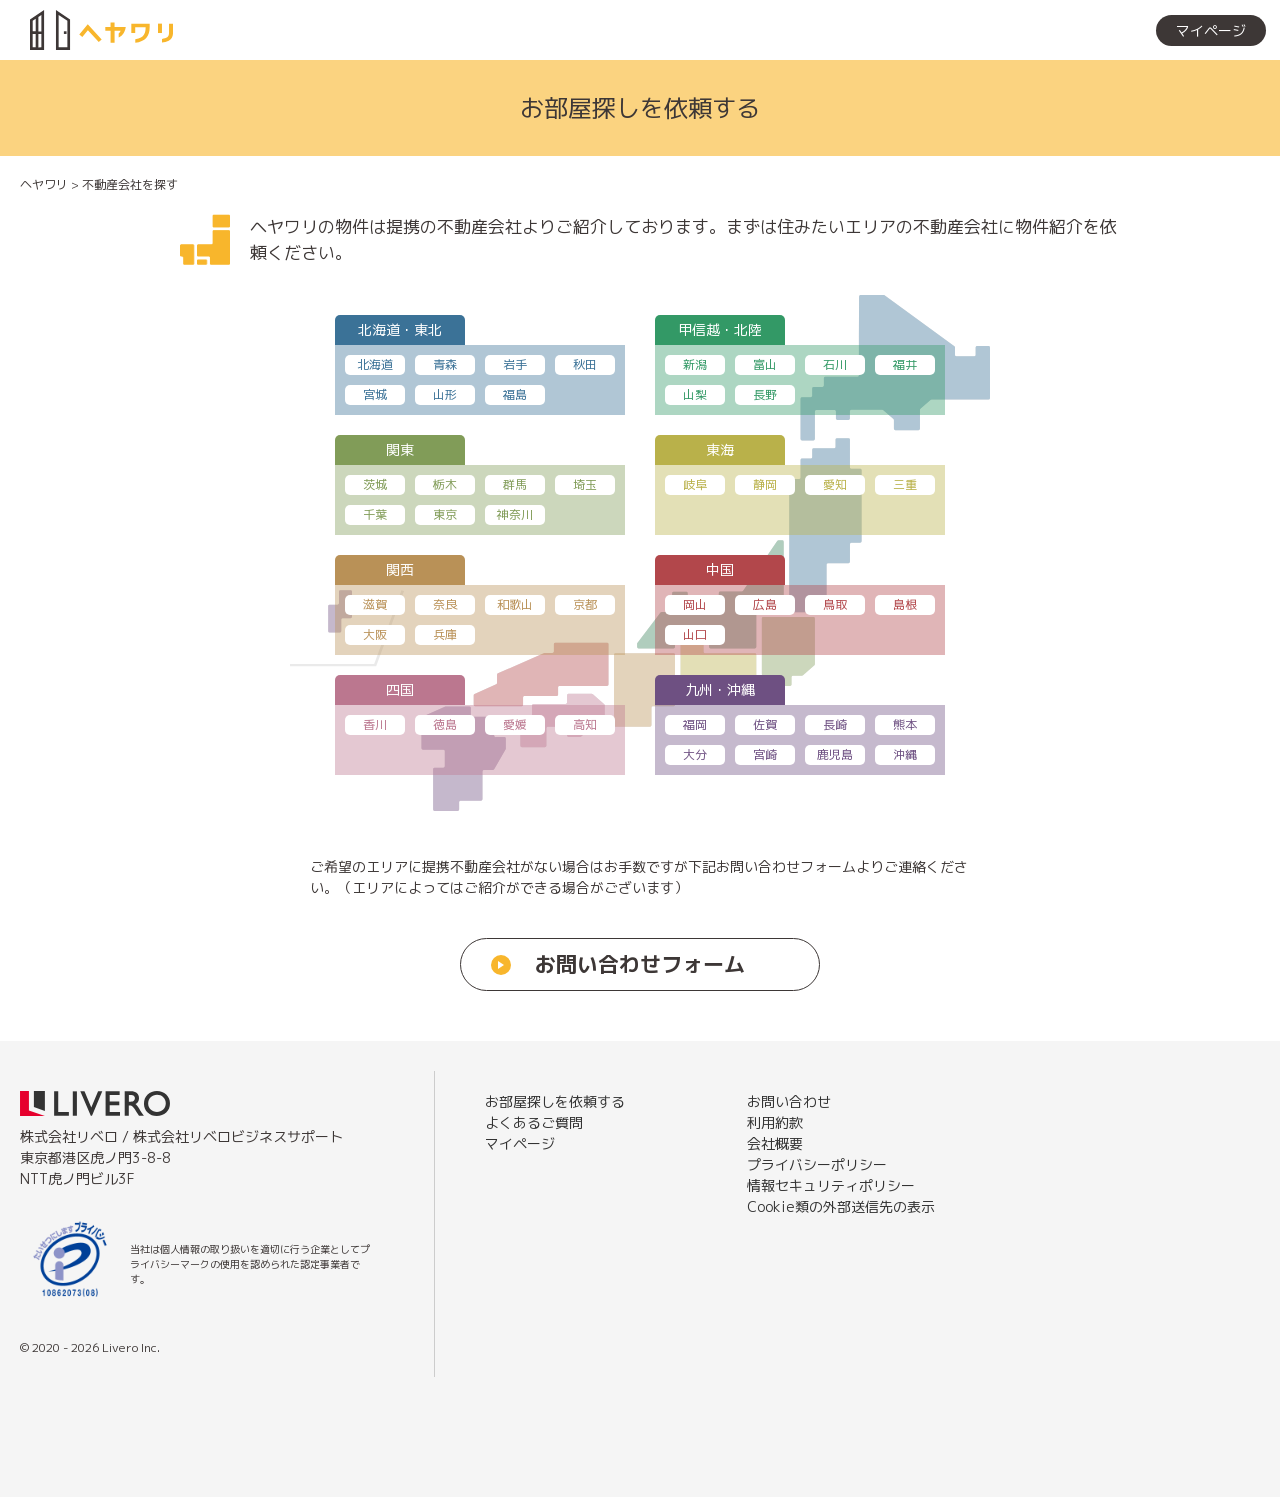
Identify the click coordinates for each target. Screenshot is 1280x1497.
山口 (695, 634)
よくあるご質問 (534, 1122)
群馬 (515, 484)
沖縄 (905, 754)
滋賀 (375, 604)
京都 (585, 604)
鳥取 (835, 604)
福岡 (695, 724)
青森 (445, 364)
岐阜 (695, 484)
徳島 (445, 724)
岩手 (515, 364)
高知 (585, 724)
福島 (515, 394)
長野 (765, 394)
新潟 (695, 364)
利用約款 (775, 1122)
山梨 (695, 394)
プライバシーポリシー (817, 1164)
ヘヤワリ (44, 184)
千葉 (375, 514)
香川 (375, 724)
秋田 (585, 364)
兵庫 (445, 634)
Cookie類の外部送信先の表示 (841, 1206)
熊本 (905, 724)
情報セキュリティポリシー (831, 1185)
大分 (695, 754)
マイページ (1211, 30)
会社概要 (775, 1143)
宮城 (375, 394)
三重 (905, 484)
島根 (905, 604)
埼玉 (585, 484)
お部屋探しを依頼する (1061, 30)
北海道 (375, 364)
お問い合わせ (789, 1101)
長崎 (835, 724)
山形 (445, 394)
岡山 (695, 604)
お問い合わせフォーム (640, 964)
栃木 (445, 484)
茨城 (375, 484)
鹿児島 (835, 754)
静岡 (765, 484)
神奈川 (515, 514)
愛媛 (515, 724)
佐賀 (765, 724)
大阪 (375, 634)
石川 (835, 364)
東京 (445, 514)
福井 (905, 364)
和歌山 (515, 604)
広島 (765, 604)
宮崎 (765, 754)
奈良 (445, 604)
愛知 (835, 484)
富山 (765, 364)
